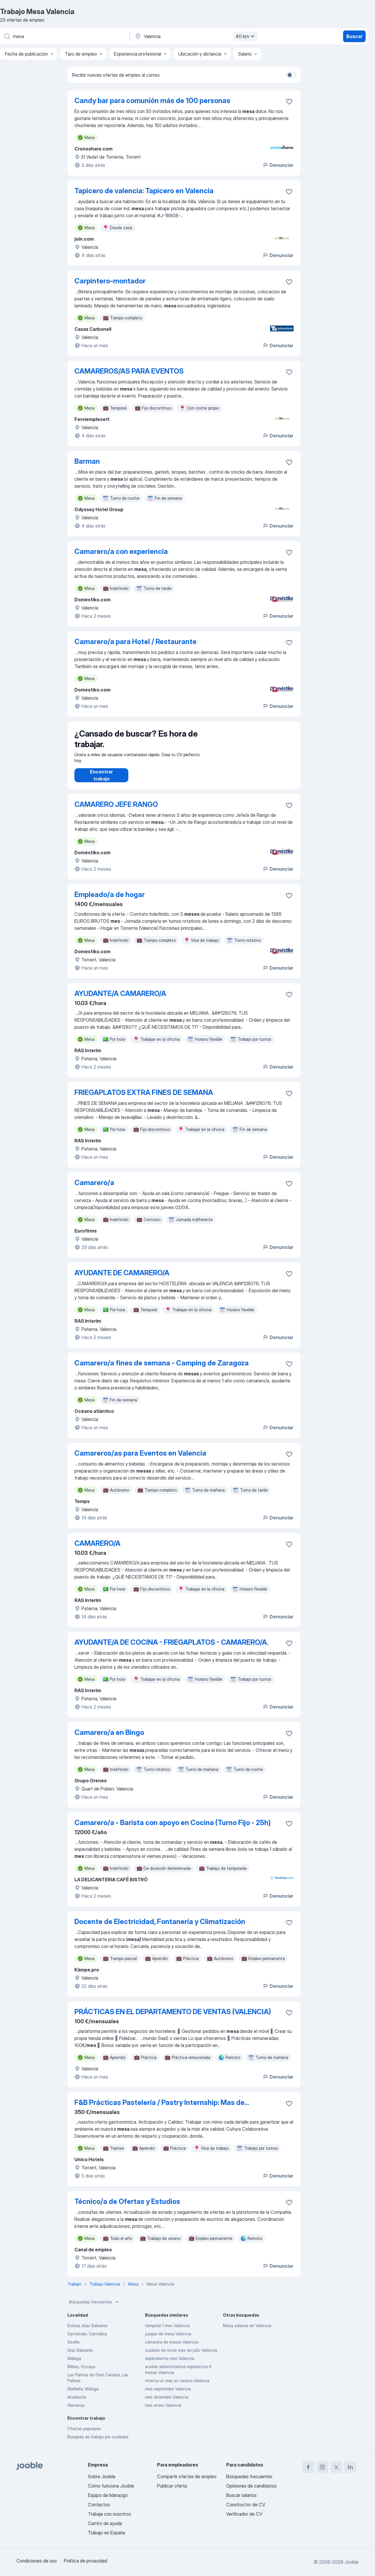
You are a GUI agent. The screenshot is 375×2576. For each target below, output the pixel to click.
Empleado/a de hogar (109, 900)
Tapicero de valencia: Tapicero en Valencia (144, 190)
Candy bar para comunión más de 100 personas (152, 100)
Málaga (74, 2364)
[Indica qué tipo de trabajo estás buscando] (64, 36)
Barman (87, 461)
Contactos (99, 2504)
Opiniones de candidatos (251, 2486)
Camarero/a (94, 1188)
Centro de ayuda (105, 2523)
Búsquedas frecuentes (94, 2308)
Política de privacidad (85, 2561)
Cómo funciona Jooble (111, 2486)
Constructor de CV (245, 2504)
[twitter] (336, 2467)
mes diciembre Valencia (166, 2402)
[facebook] (308, 2467)
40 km (246, 36)
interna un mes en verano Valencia (177, 2386)
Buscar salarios (241, 2495)
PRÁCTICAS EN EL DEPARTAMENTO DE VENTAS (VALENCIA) (172, 2017)
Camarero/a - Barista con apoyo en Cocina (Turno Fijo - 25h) (172, 1828)
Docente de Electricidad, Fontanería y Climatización (159, 1927)
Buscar (354, 36)
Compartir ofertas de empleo (187, 2476)
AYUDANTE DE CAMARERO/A (121, 1278)
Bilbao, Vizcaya (81, 2372)
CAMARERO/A (97, 1549)
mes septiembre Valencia (168, 2394)
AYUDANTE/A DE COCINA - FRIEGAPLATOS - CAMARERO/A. (171, 1648)
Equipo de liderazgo (108, 2495)
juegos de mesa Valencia (168, 2339)
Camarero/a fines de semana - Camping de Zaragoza (161, 1369)
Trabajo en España (106, 2533)
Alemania (75, 2411)
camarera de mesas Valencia (171, 2347)
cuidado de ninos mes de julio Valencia (181, 2356)
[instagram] (322, 2467)
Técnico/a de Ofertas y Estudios (127, 2207)
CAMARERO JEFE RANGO (116, 810)
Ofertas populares (84, 2434)
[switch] (291, 75)
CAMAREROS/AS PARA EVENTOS (129, 371)
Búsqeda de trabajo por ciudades (98, 2442)
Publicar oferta (172, 2486)
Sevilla (73, 2347)
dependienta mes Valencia (169, 2364)
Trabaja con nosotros (109, 2514)
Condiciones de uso (36, 2561)
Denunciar (277, 165)
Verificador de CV (244, 2514)
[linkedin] (350, 2467)
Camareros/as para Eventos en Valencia (140, 1459)
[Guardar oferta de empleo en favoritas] (289, 101)
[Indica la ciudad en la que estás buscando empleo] (195, 36)
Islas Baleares (80, 2356)
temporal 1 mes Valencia (167, 2331)
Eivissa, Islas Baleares (87, 2331)
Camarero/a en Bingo (109, 1738)
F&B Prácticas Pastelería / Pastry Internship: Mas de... (161, 2108)
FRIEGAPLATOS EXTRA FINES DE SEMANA (143, 1098)
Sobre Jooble (101, 2476)
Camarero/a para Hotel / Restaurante (135, 641)
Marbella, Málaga (83, 2394)
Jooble (352, 2562)
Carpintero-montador (110, 281)
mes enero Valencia (163, 2411)
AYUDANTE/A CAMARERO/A (120, 999)
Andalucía (76, 2402)
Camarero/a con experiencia (121, 551)
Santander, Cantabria (87, 2339)
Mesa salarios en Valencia (247, 2331)
